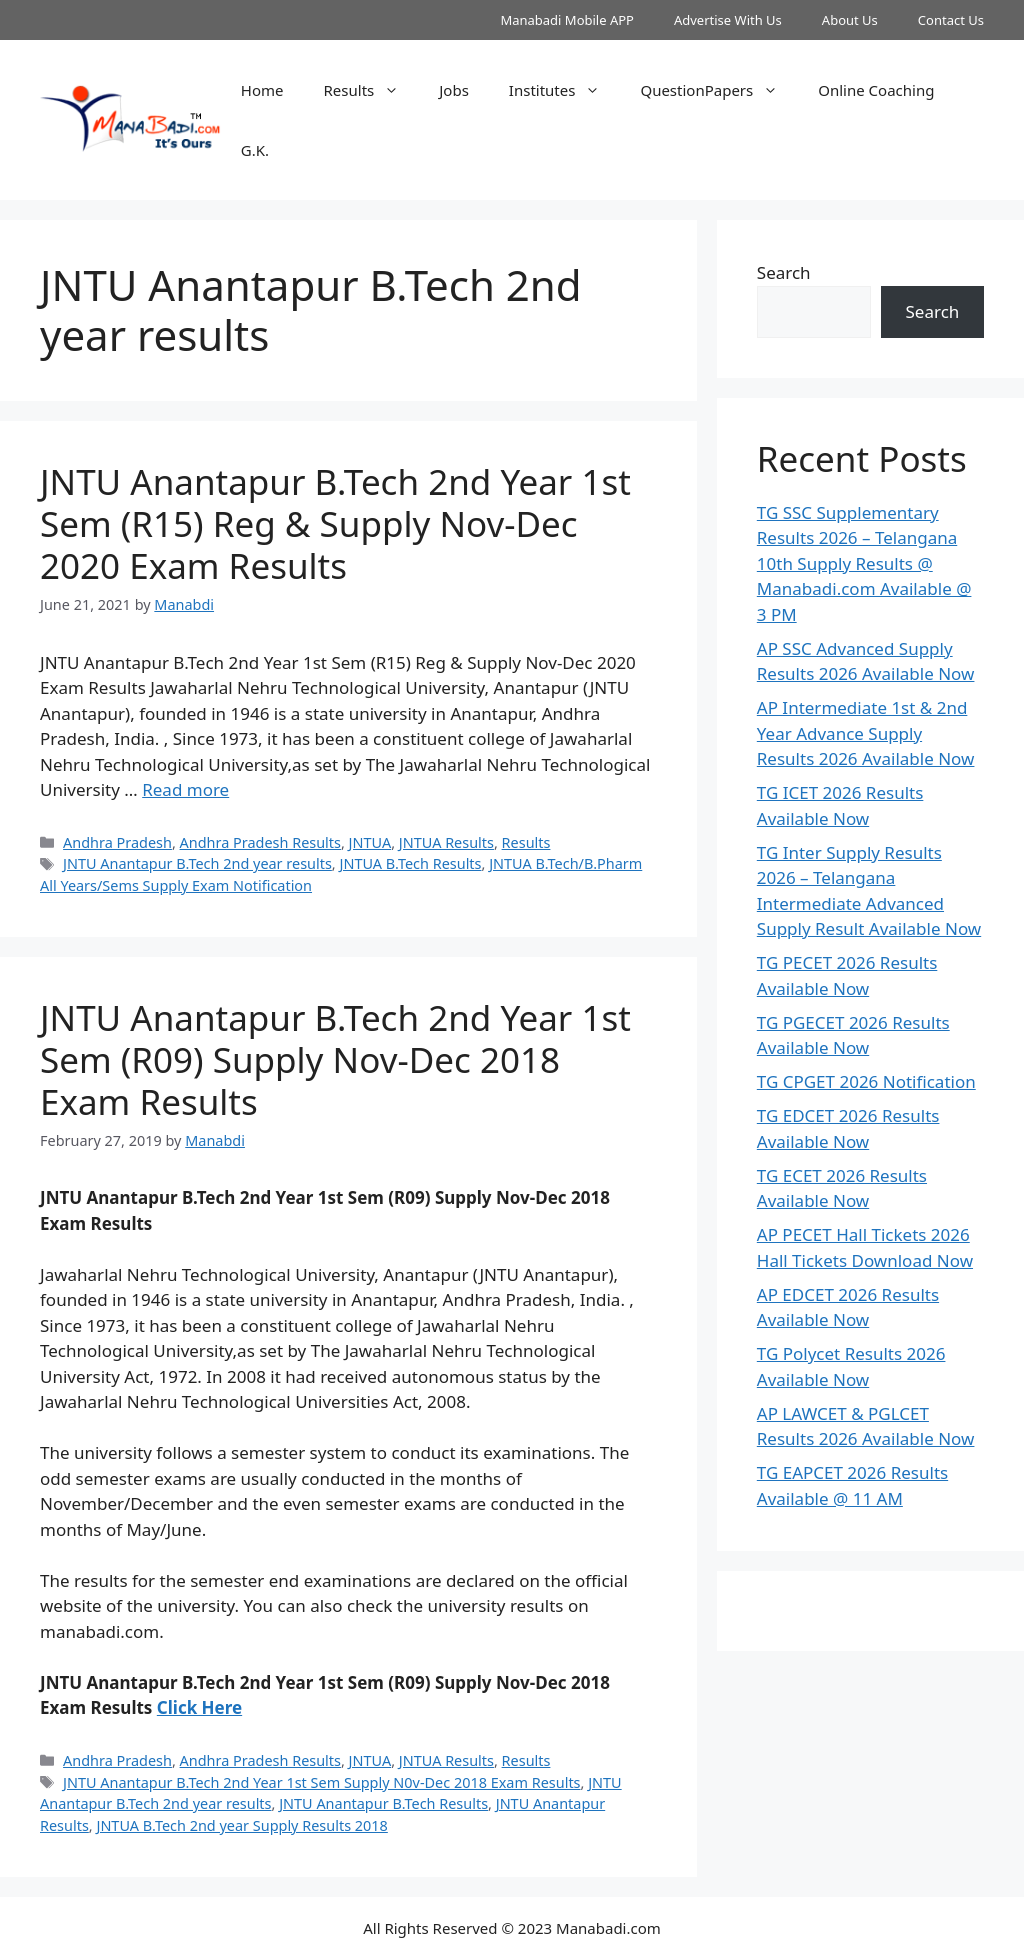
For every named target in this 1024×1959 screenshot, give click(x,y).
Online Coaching (876, 90)
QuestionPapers (719, 90)
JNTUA (370, 842)
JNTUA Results (446, 842)
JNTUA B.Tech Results (410, 863)
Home (262, 90)
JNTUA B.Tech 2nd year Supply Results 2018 (241, 1825)
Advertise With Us (728, 20)
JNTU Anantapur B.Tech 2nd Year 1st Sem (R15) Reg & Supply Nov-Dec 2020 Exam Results (335, 523)
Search (784, 272)
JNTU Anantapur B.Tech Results (383, 1803)
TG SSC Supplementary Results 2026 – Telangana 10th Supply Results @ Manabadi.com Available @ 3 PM (864, 563)
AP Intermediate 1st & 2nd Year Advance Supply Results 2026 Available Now (866, 733)
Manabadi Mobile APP (567, 20)
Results (372, 90)
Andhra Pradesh (117, 842)
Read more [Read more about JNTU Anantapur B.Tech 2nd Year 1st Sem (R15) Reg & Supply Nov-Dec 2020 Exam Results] (185, 789)
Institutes (565, 90)
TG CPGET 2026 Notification (866, 1081)
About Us (850, 20)
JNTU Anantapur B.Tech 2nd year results (197, 863)
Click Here (199, 1707)
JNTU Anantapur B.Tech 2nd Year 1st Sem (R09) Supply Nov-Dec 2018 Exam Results (335, 1059)
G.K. (255, 150)
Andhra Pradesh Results (260, 842)
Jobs (454, 90)
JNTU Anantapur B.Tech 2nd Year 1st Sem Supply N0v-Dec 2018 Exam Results (321, 1782)
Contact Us (951, 20)
